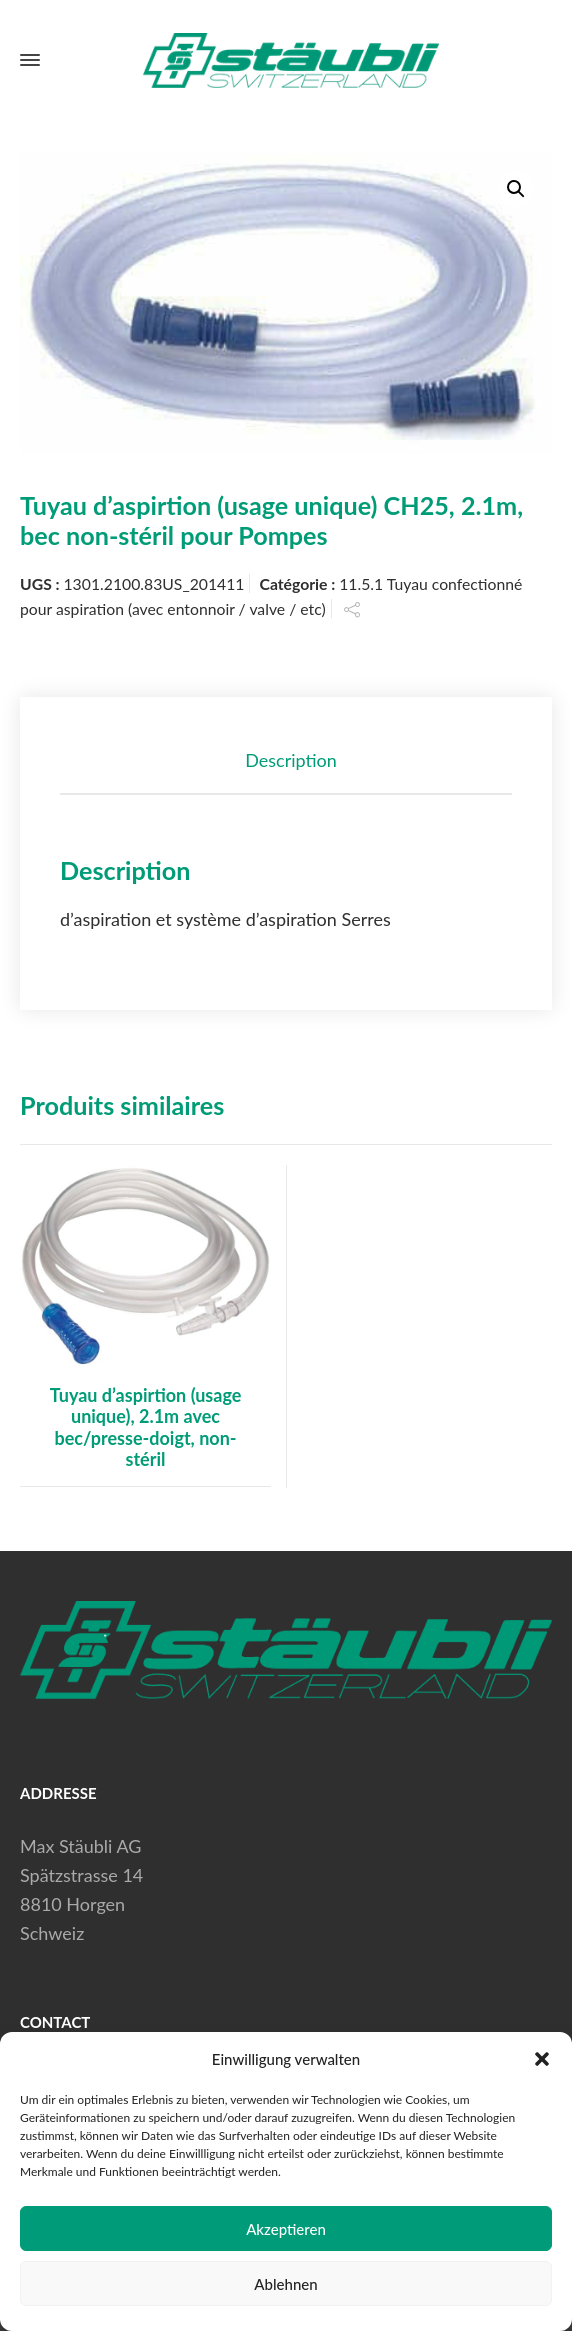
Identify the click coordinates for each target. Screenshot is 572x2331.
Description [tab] (291, 760)
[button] (542, 2059)
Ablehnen (285, 2284)
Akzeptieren (286, 2229)
